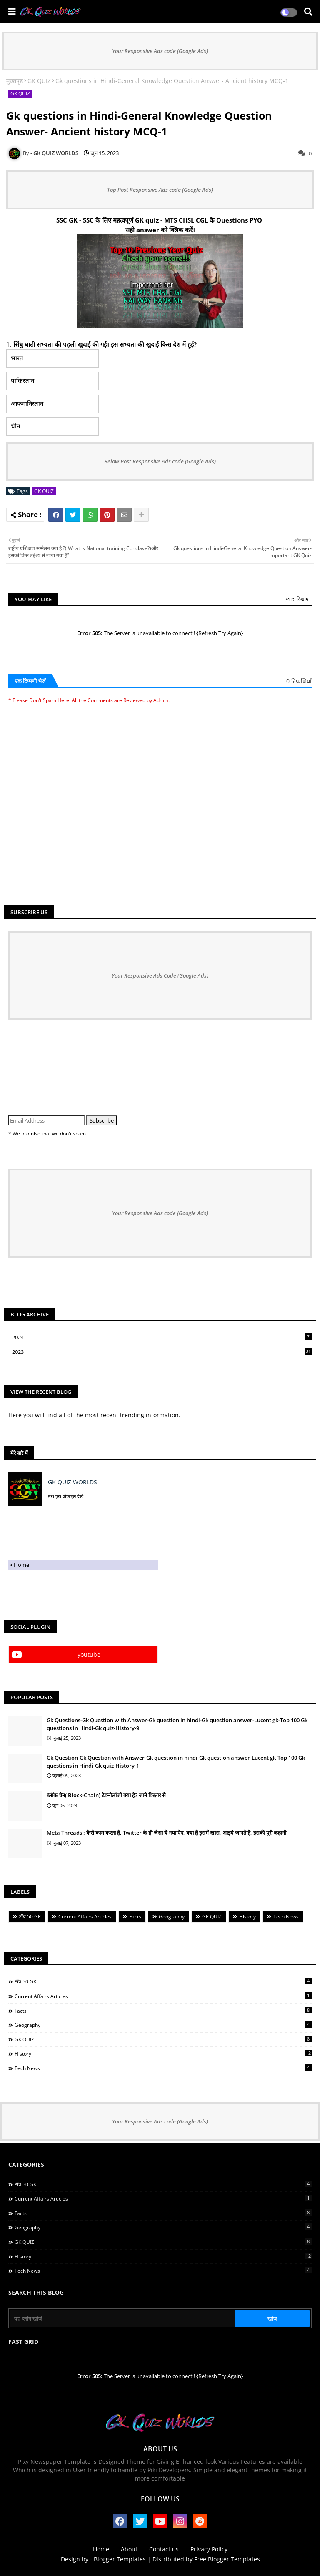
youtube (89, 1654)
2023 (162, 1352)
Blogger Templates (120, 2559)
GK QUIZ (39, 81)
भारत (17, 358)
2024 (162, 1337)
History (247, 1916)
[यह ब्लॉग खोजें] (122, 2318)
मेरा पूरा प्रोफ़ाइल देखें (65, 1496)
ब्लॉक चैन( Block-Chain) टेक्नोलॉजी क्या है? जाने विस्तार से (106, 1795)
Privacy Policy (209, 2549)
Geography (172, 1916)
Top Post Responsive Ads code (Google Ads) (160, 189)
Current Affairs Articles (85, 1916)
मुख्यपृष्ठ (14, 81)
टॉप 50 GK (30, 1916)
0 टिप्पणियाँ (299, 681)
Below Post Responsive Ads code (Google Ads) (160, 461)
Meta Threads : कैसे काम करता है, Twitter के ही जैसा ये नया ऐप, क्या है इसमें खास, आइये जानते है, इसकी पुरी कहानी (166, 1832)
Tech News (286, 1916)
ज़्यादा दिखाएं (297, 599)
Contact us (164, 2549)
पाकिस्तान (22, 380)
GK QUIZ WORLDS (72, 1482)
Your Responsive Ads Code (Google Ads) (160, 975)
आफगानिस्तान (27, 403)
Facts (135, 1916)
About (129, 2549)
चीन (15, 426)
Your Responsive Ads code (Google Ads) (160, 51)
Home (21, 1564)
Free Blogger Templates (227, 2559)
